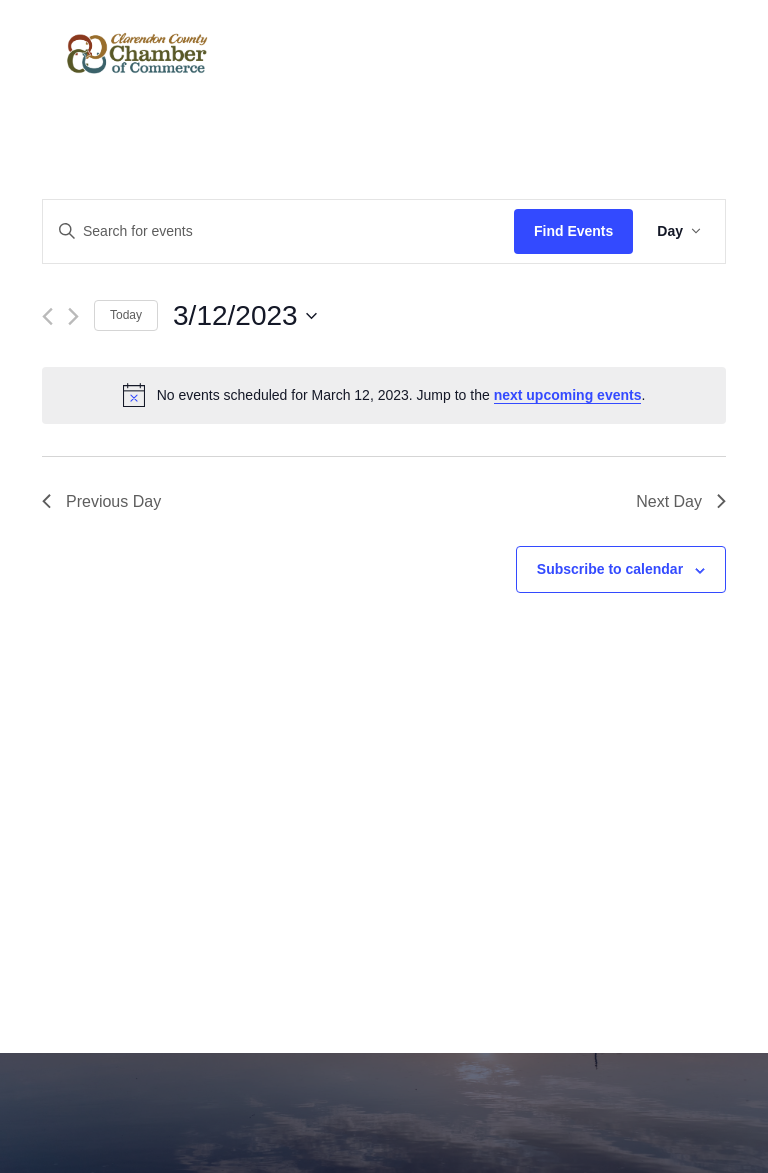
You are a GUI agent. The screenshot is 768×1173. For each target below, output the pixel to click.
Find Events (573, 231)
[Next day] (73, 316)
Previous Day (101, 501)
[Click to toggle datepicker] (245, 316)
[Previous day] (47, 316)
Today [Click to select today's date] (126, 315)
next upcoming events (568, 395)
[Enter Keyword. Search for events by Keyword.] (278, 231)
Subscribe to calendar (610, 569)
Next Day (681, 501)
